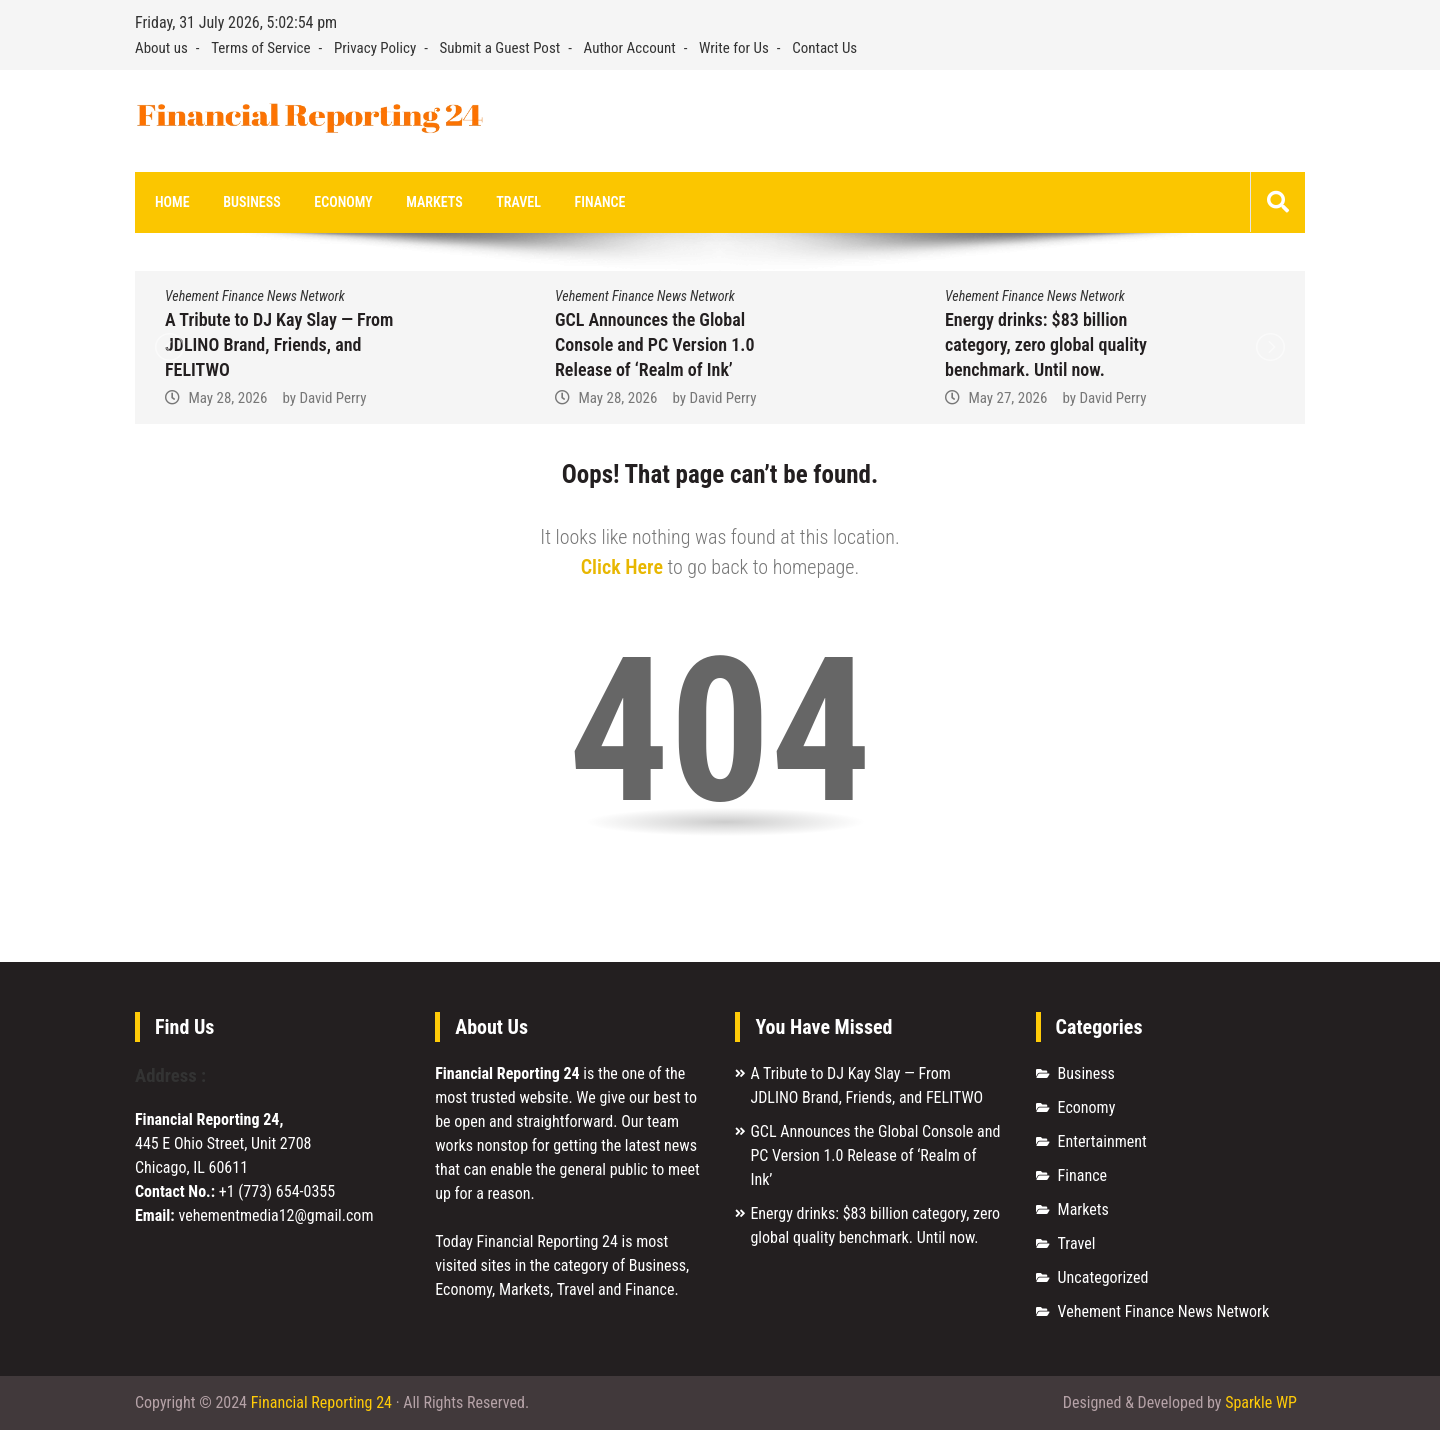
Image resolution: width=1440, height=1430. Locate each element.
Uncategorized (1103, 1277)
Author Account (630, 48)
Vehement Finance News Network (255, 296)
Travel (518, 202)
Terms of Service (260, 48)
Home (172, 202)
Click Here (622, 567)
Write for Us (734, 48)
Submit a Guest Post (500, 48)
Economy (343, 202)
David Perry (332, 398)
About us (161, 48)
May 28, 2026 (227, 398)
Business (251, 202)
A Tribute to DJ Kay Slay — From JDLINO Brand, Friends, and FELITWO (279, 344)
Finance (600, 202)
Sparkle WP (1261, 1402)
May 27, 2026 (1007, 398)
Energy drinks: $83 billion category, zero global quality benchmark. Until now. (1046, 344)
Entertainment (1102, 1141)
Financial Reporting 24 (321, 1402)
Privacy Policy (375, 48)
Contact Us (824, 48)
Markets (434, 202)
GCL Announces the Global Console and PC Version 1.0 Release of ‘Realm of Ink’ (655, 344)
